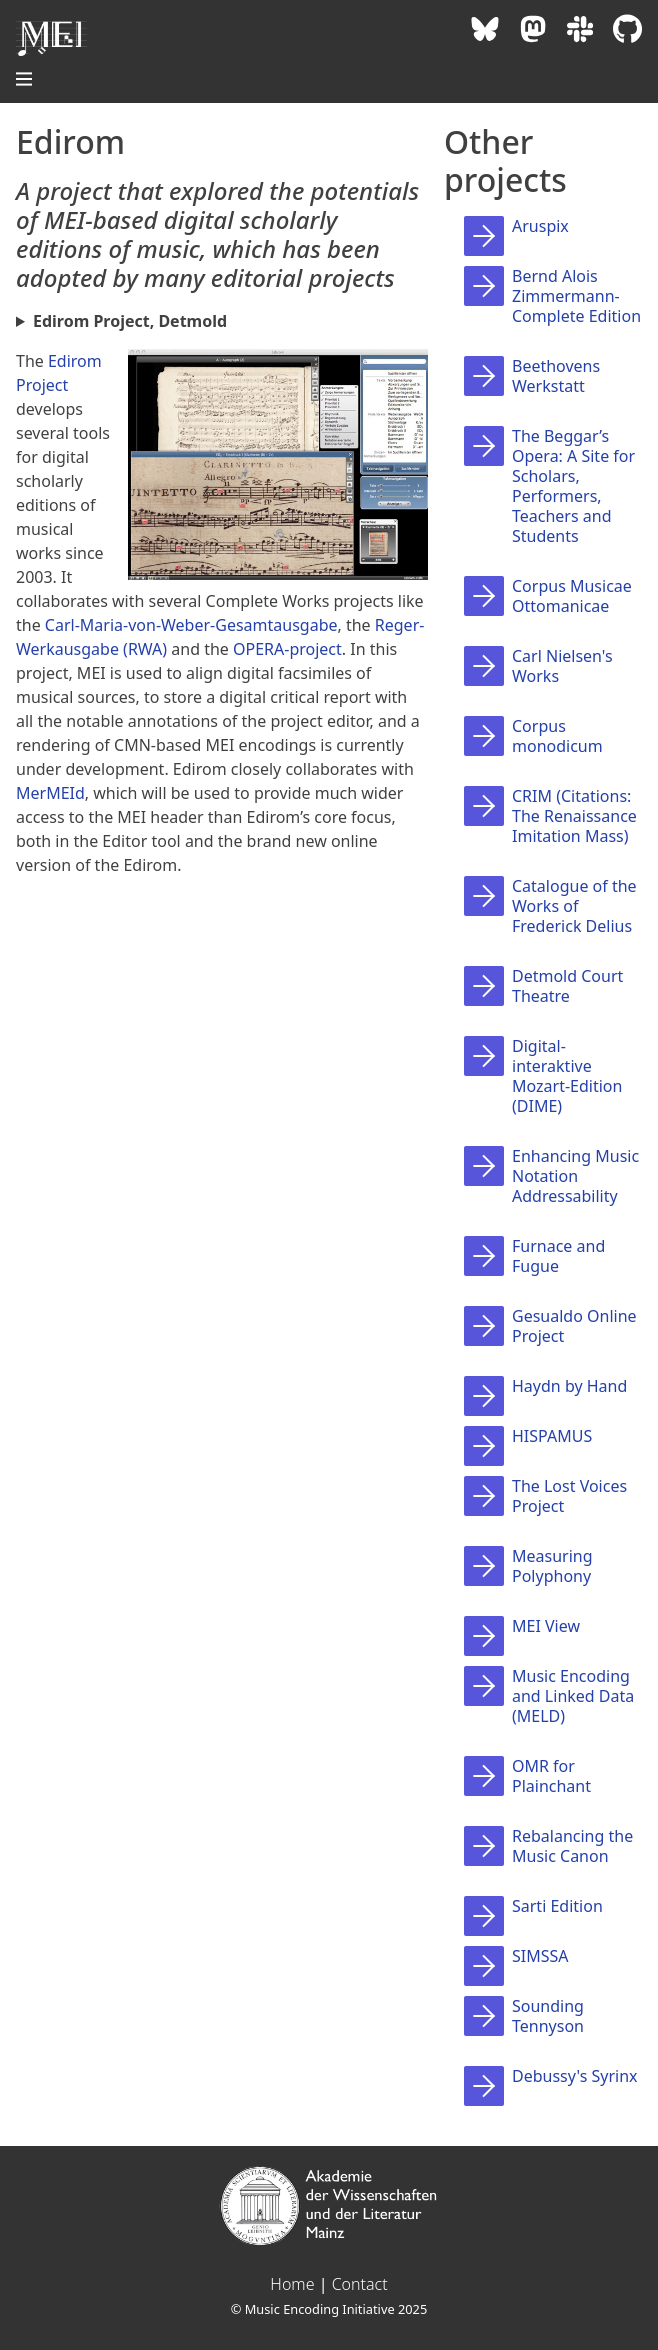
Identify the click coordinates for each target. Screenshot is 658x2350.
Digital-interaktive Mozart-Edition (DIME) (567, 1076)
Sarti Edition (557, 1906)
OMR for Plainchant (551, 1776)
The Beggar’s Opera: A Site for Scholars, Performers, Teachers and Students (573, 486)
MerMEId (50, 793)
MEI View (546, 1626)
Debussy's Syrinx (575, 2076)
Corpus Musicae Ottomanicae (572, 596)
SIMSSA (540, 1956)
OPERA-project (287, 649)
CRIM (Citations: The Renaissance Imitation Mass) (574, 816)
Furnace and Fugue (558, 1256)
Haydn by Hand (569, 1386)
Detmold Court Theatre (567, 986)
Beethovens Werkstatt (556, 376)
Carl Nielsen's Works (562, 666)
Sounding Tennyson (548, 2016)
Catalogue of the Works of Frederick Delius (574, 906)
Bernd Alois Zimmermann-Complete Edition (576, 296)
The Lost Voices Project (569, 1496)
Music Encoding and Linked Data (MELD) (573, 1696)
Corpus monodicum (557, 736)
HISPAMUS (552, 1436)
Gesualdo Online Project (574, 1326)
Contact (360, 2284)
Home (292, 2284)
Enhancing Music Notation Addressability (575, 1176)
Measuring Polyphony (552, 1566)
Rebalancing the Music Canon (572, 1846)
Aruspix (540, 226)
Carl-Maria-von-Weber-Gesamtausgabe (191, 625)
